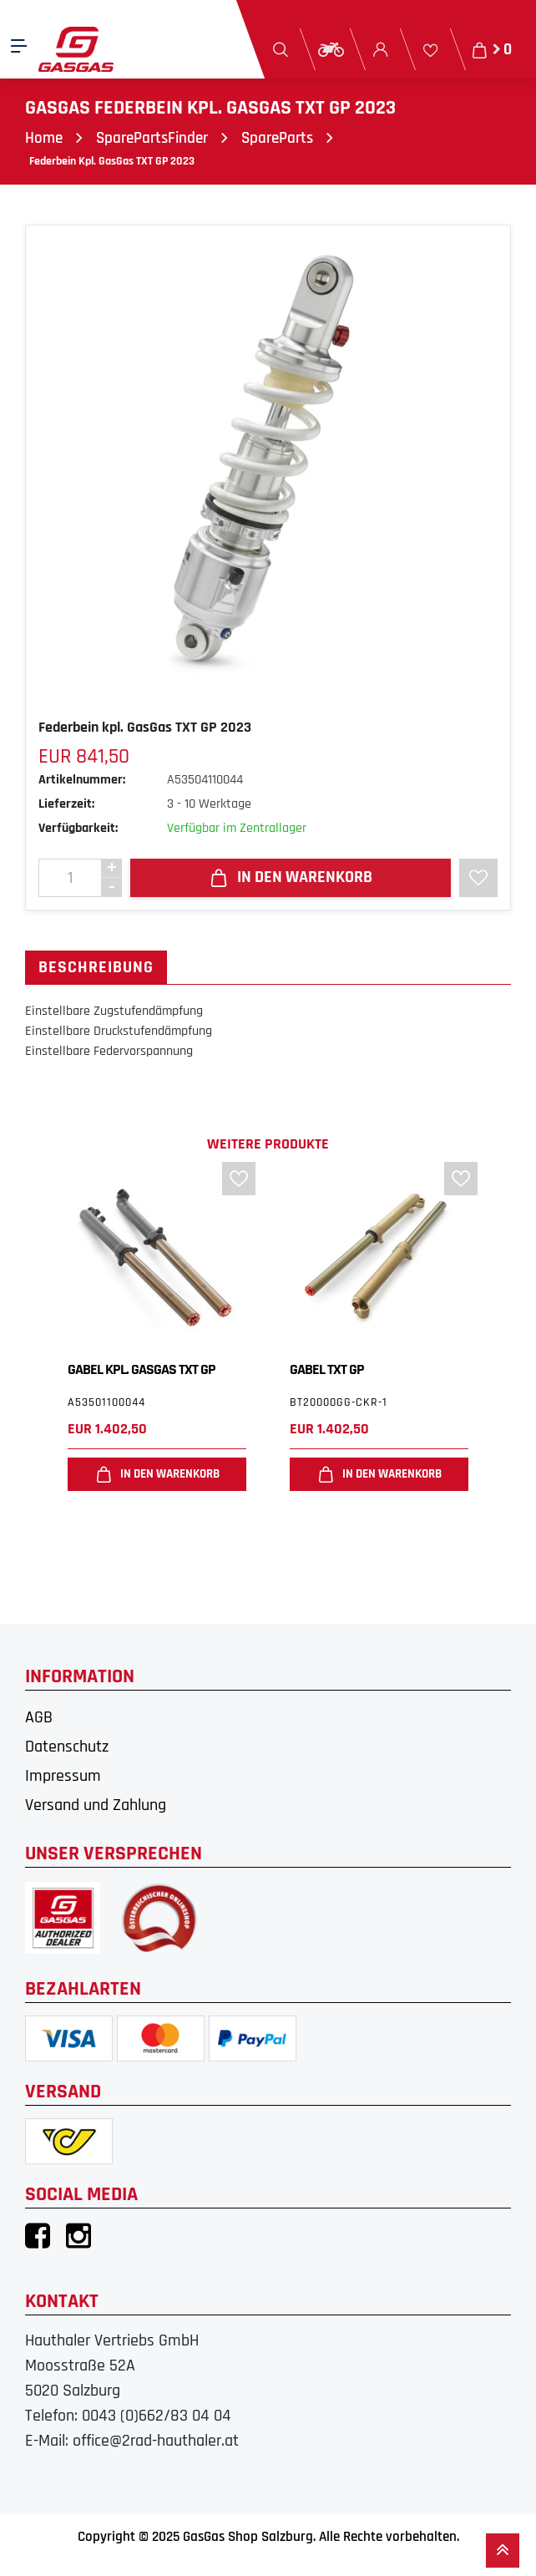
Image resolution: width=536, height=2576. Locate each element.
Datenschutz (67, 1747)
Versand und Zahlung (95, 1806)
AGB (39, 1718)
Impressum (63, 1776)
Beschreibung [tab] (96, 968)
